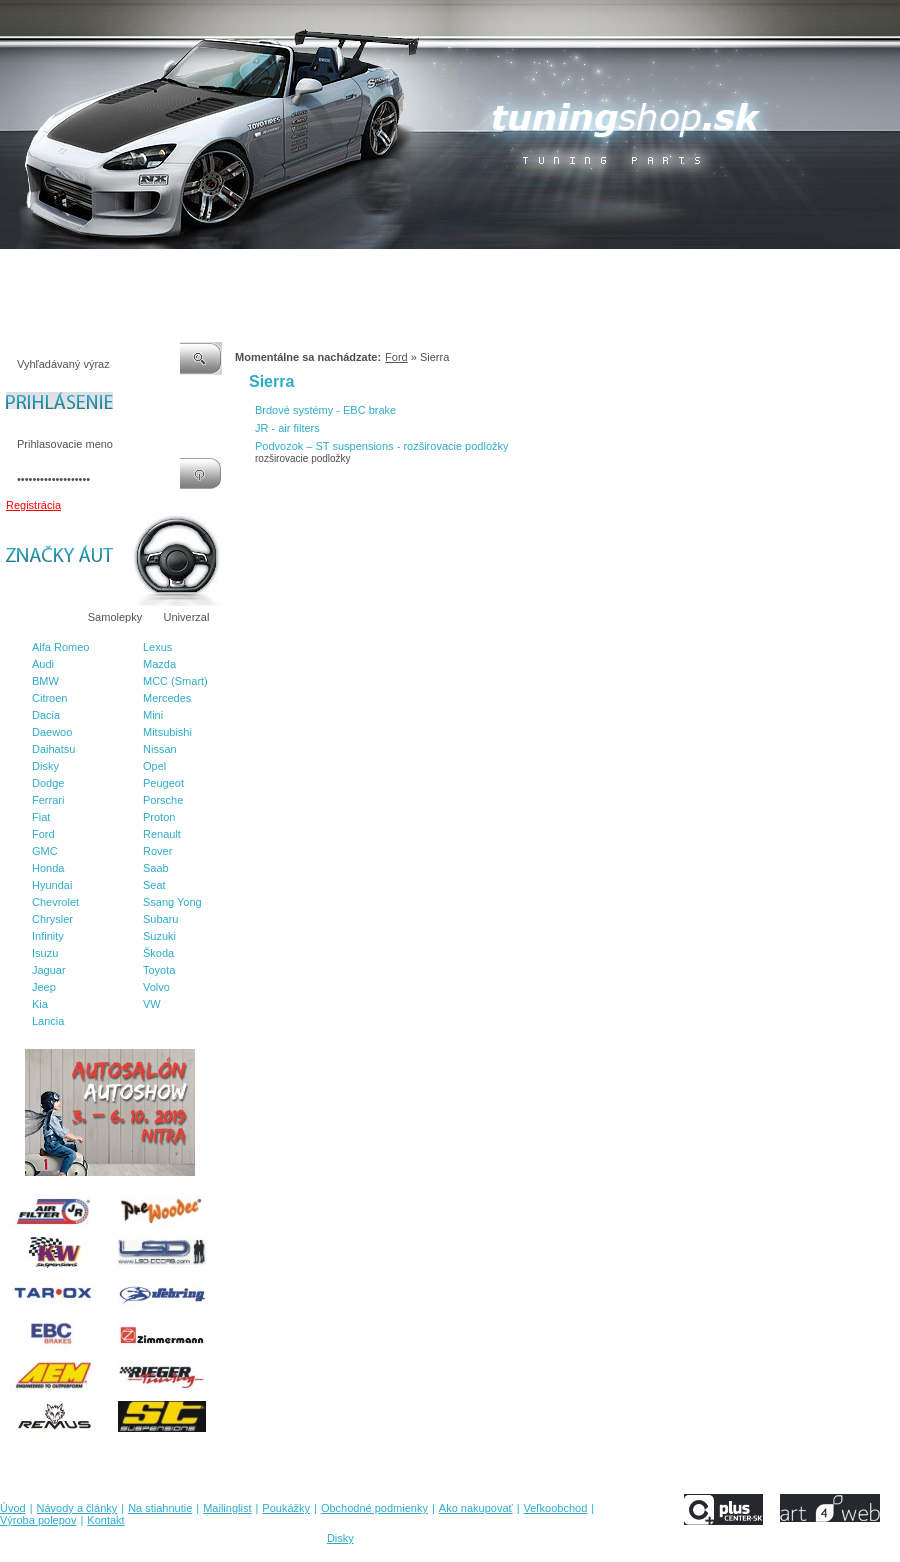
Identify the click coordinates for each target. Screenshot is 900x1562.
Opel (154, 766)
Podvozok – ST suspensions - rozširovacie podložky (382, 446)
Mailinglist (249, 269)
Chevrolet (55, 902)
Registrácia (33, 505)
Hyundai (52, 885)
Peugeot (163, 783)
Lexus (157, 647)
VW (152, 1004)
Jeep (44, 987)
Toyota (159, 970)
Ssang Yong (172, 902)
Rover (157, 851)
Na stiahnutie (174, 269)
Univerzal (187, 617)
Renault (162, 834)
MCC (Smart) (175, 681)
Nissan (160, 749)
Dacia (46, 715)
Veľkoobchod (605, 269)
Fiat (41, 817)
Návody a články (84, 269)
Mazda (159, 664)
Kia (40, 1004)
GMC (45, 851)
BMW (45, 681)
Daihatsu (53, 749)
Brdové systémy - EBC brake (325, 410)
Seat (154, 885)
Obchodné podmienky (410, 269)
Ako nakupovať (519, 269)
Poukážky (315, 269)
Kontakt (768, 269)
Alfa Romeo (60, 647)
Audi (43, 664)
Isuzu (45, 953)
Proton (159, 817)
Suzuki (159, 936)
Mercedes (167, 698)
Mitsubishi (167, 732)
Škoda (158, 953)
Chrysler (52, 919)
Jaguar (49, 970)
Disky (45, 766)
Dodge (48, 783)
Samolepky (115, 617)
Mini (153, 715)
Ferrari (48, 800)
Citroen (49, 698)
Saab (156, 868)
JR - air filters (287, 428)
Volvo (156, 987)
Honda (48, 868)
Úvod (13, 269)
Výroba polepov (693, 269)
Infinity (48, 936)
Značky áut (40, 617)
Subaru (160, 919)
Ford (43, 834)
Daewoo (52, 732)
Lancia (48, 1021)
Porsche (163, 800)
